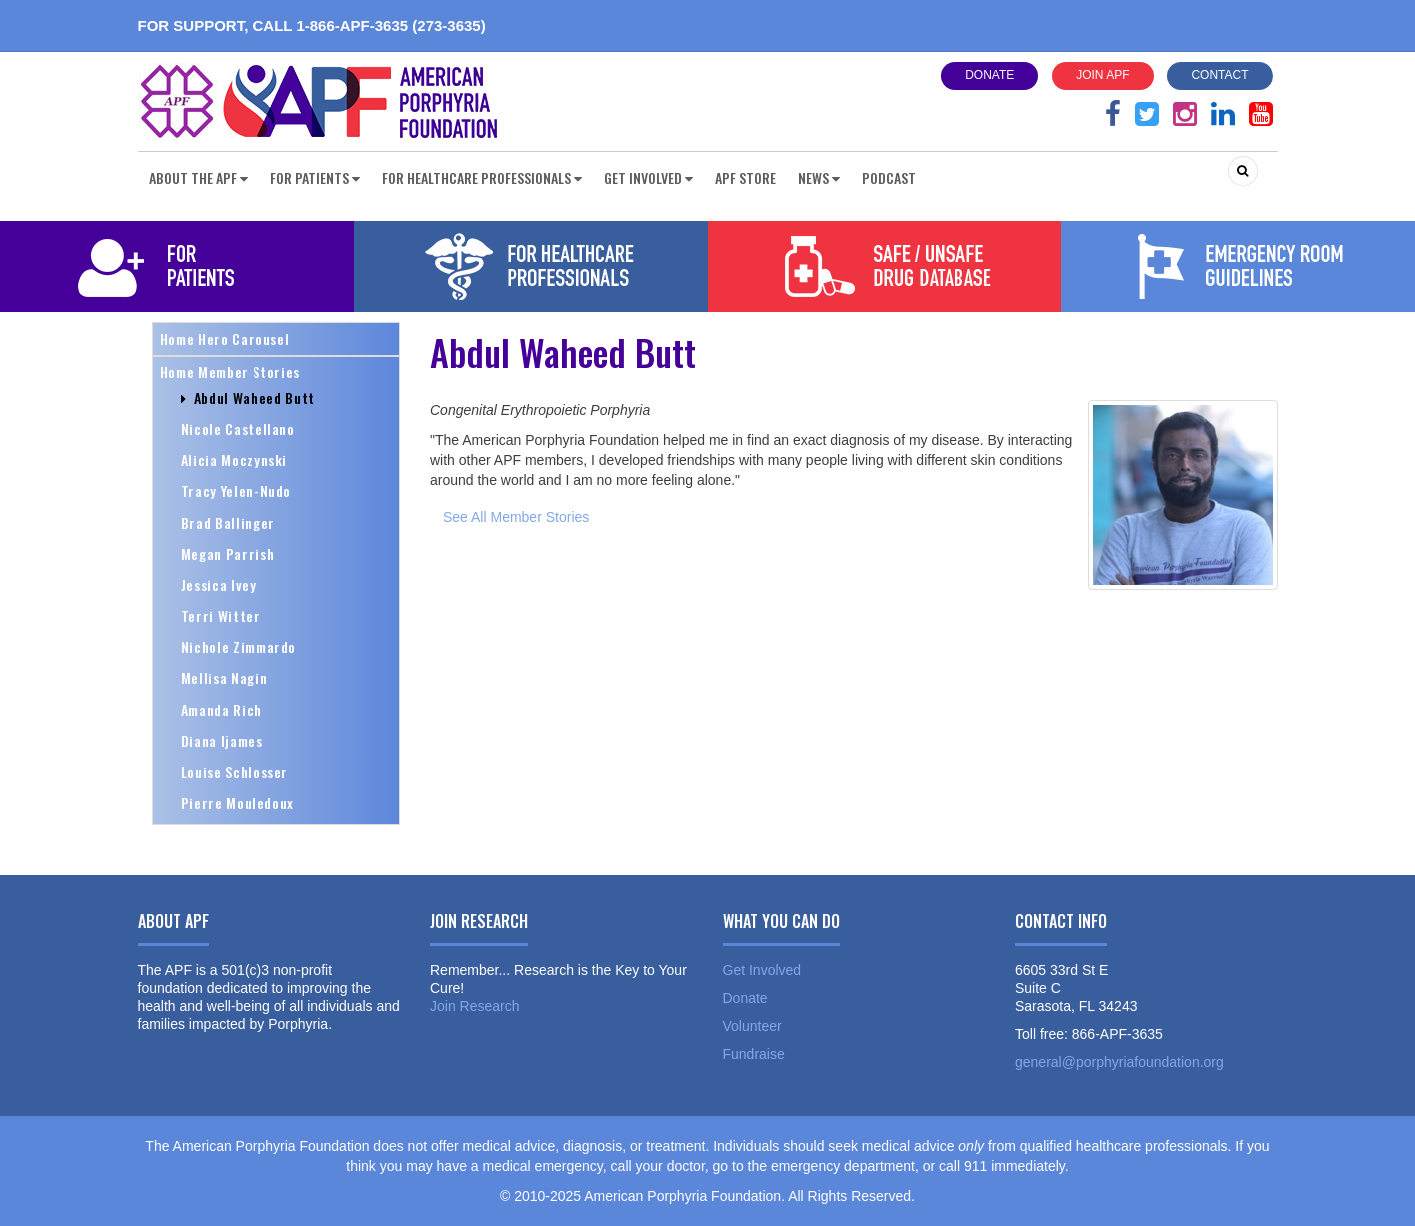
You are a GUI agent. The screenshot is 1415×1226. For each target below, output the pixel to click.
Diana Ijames (222, 740)
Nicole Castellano (238, 428)
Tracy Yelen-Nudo (236, 490)
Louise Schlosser (235, 771)
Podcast (889, 177)
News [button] (819, 177)
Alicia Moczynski (234, 459)
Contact (1219, 75)
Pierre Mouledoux (238, 802)
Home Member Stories (230, 371)
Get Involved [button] (648, 177)
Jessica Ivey (219, 584)
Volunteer (752, 1026)
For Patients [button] (315, 177)
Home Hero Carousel (225, 338)
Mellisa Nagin (224, 677)
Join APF (1102, 75)
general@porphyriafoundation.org (1119, 1062)
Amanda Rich (221, 709)
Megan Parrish (228, 553)
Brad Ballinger (228, 522)
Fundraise (754, 1054)
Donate (989, 75)
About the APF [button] (198, 177)
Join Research (475, 1006)
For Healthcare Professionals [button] (482, 177)
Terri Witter (221, 615)
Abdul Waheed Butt (248, 397)
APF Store (745, 177)
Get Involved (762, 970)
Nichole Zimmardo (239, 646)
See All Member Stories (516, 517)
